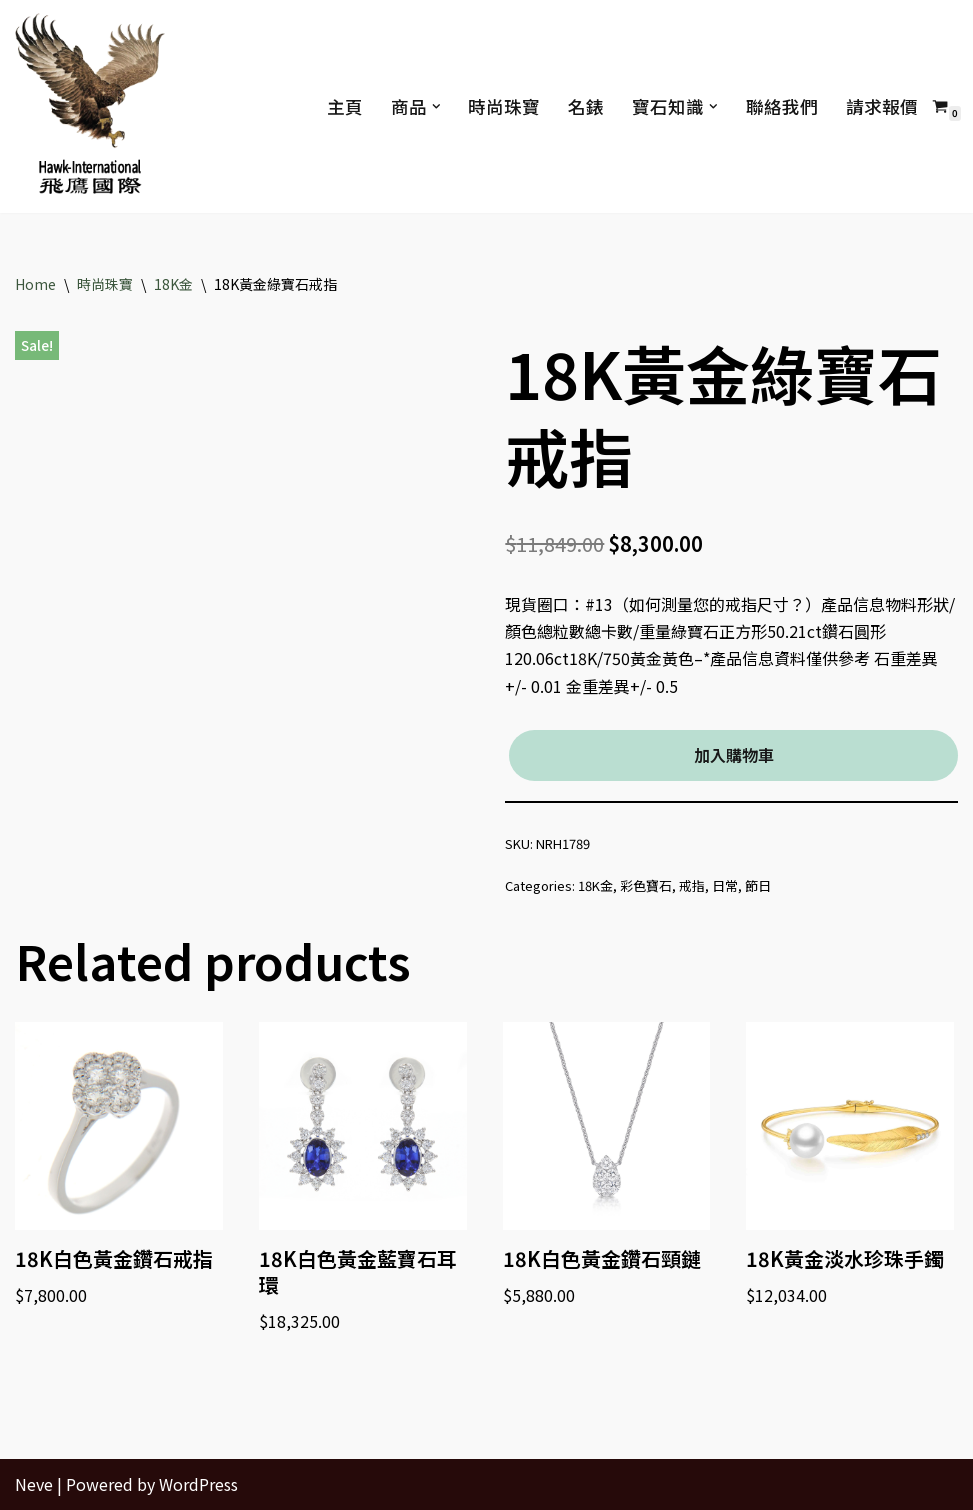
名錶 (586, 106)
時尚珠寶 (504, 106)
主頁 (344, 106)
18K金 (173, 284)
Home (35, 284)
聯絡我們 (782, 106)
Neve (34, 1484)
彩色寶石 (646, 885)
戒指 (692, 885)
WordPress (198, 1484)
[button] (435, 106)
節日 (758, 885)
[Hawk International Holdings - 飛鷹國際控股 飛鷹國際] (90, 106)
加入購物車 (734, 755)
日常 (725, 885)
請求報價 (882, 106)
